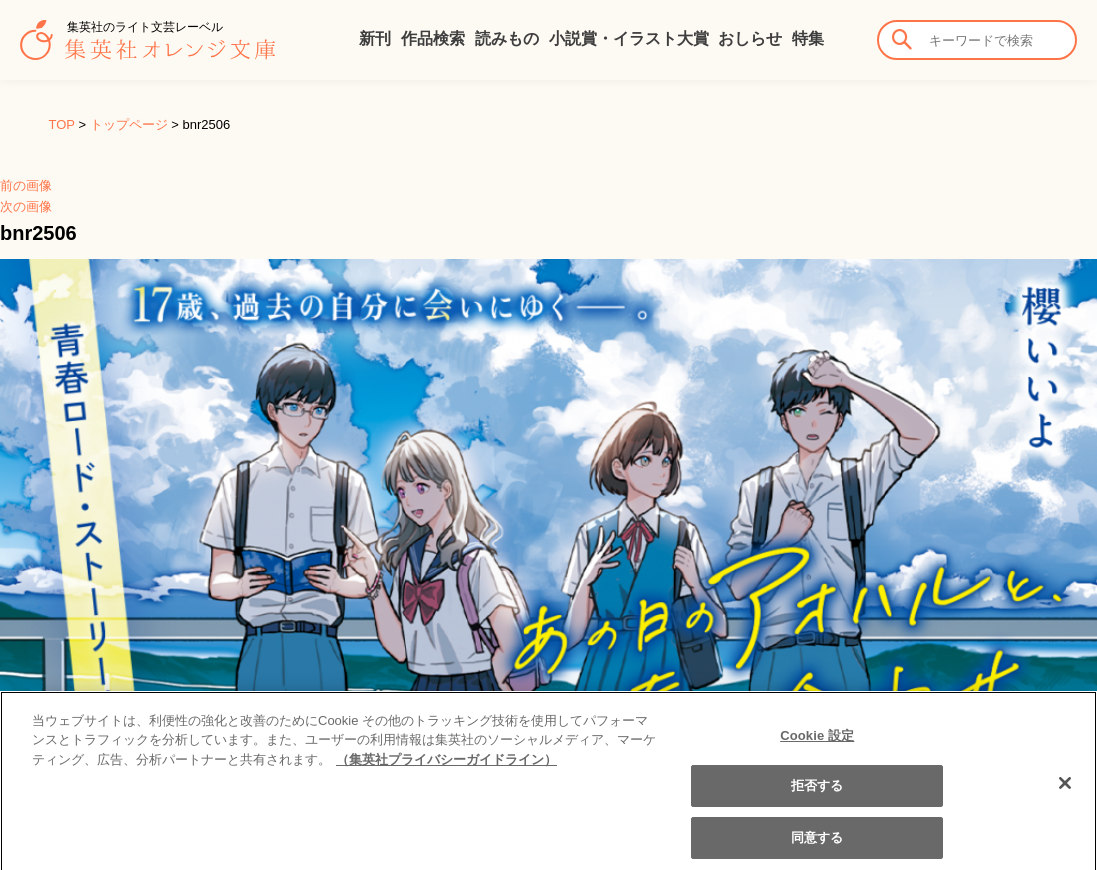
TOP (62, 124)
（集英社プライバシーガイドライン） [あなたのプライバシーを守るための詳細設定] (446, 768)
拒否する (817, 795)
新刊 (375, 38)
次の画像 (26, 206)
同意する (817, 847)
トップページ (129, 124)
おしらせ (750, 38)
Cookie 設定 (817, 744)
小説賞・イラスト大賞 (629, 38)
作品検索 (433, 38)
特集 (808, 38)
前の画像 (26, 185)
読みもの (507, 38)
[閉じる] (1065, 792)
